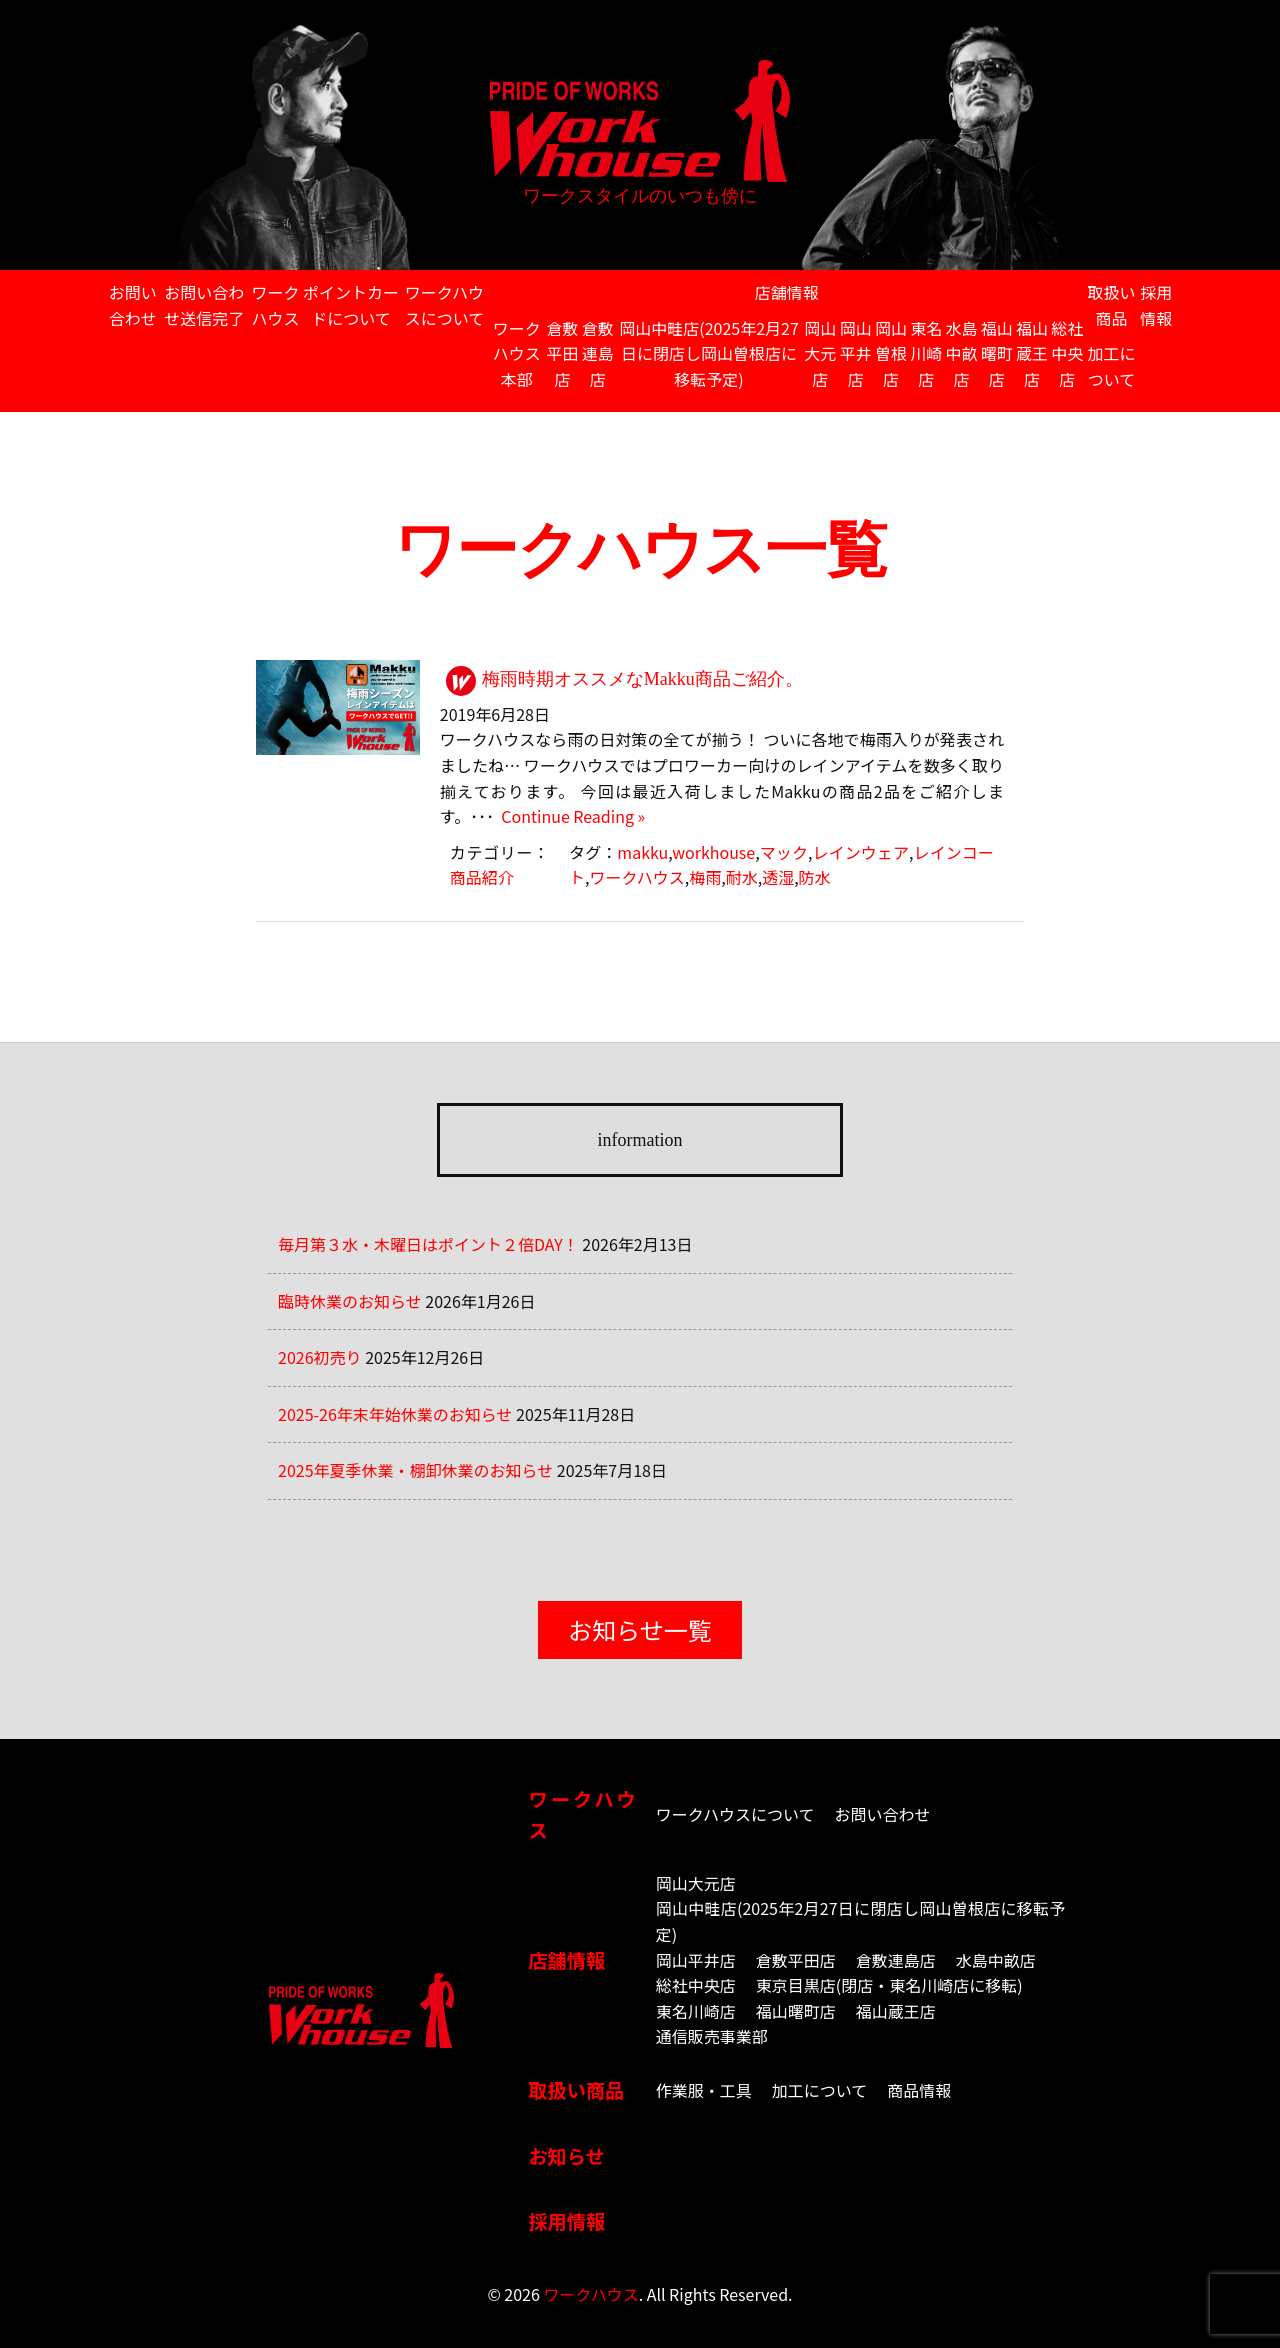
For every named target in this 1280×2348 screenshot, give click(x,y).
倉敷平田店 (562, 353)
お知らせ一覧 (640, 1629)
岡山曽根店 (891, 353)
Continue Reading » (569, 816)
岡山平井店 (856, 353)
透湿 (778, 877)
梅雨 (705, 877)
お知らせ (566, 2156)
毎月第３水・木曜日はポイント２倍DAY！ (428, 1244)
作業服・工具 (704, 2090)
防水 (815, 877)
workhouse (713, 852)
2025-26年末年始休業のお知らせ (395, 1414)
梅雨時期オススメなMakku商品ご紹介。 (642, 679)
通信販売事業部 (712, 2036)
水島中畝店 (961, 353)
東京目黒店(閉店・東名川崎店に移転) (889, 1985)
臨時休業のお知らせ (350, 1301)
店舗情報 (787, 292)
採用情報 (1156, 305)
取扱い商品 (1112, 305)
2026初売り (320, 1357)
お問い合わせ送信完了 (204, 305)
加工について (1112, 366)
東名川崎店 (926, 353)
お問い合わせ (133, 305)
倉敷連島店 (598, 353)
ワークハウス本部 (517, 353)
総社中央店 (1067, 353)
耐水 (742, 877)
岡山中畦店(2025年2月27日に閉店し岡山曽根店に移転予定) (709, 353)
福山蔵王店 (1032, 353)
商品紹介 (482, 877)
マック (784, 852)
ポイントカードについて (351, 305)
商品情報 (919, 2090)
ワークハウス (276, 305)
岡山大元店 (820, 353)
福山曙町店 (997, 353)
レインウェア (860, 852)
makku (642, 852)
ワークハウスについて (445, 305)
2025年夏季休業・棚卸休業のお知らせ (415, 1470)
